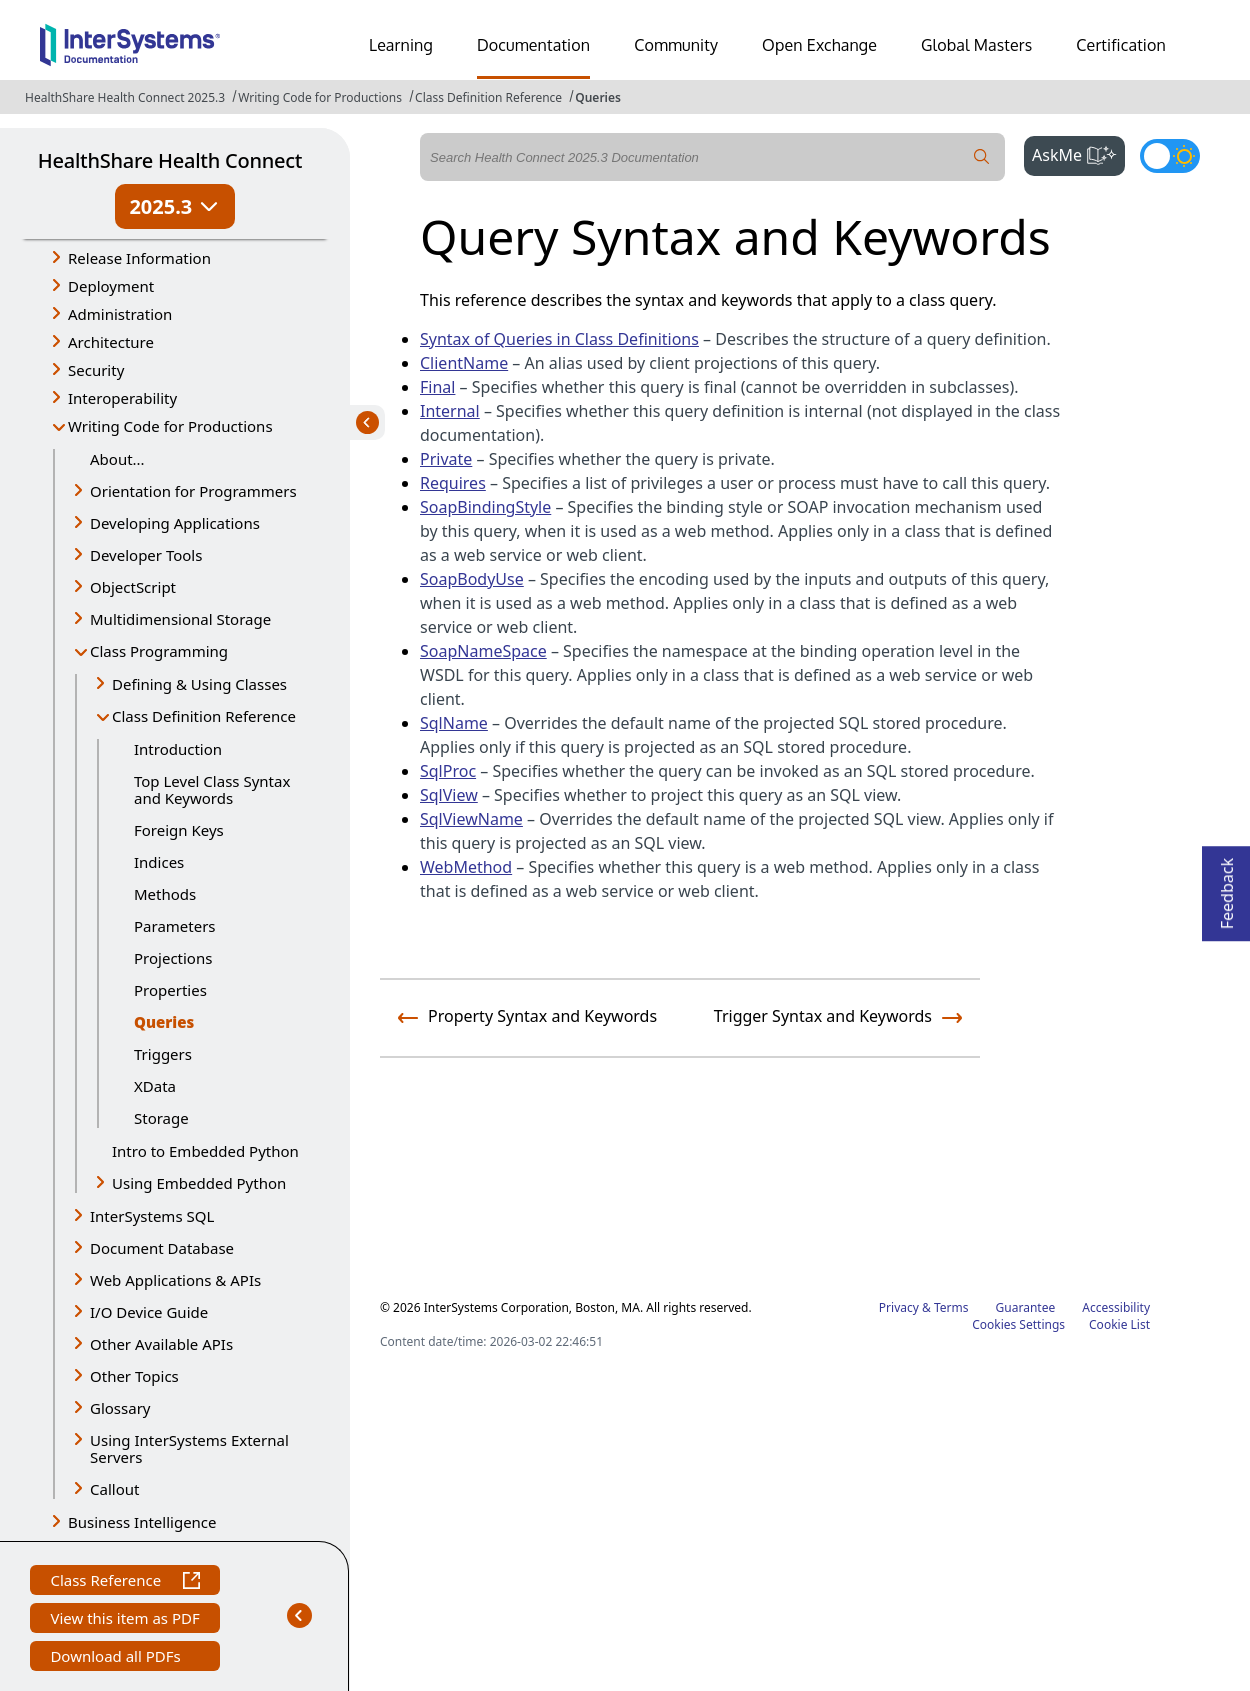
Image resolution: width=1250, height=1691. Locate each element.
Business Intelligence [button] (142, 1522)
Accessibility (1116, 1307)
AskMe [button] (1078, 153)
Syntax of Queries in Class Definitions (559, 339)
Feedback (1227, 887)
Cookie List (1119, 1324)
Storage (161, 1118)
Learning (401, 45)
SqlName (454, 723)
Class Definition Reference (488, 97)
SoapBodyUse (472, 579)
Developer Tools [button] (146, 555)
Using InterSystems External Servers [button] (189, 1448)
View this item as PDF (124, 1620)
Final (437, 387)
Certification (1121, 45)
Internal (450, 411)
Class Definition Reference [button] (204, 716)
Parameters (175, 926)
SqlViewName (471, 819)
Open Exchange (819, 45)
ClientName (464, 363)
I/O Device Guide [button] (149, 1312)
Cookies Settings (1018, 1325)
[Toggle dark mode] (1170, 156)
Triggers (163, 1054)
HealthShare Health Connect (170, 160)
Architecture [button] (111, 342)
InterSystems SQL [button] (152, 1216)
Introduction (178, 749)
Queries (598, 97)
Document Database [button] (162, 1248)
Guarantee (1026, 1307)
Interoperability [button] (122, 398)
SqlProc (448, 771)
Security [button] (96, 370)
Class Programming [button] (159, 651)
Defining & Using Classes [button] (199, 684)
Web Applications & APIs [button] (175, 1280)
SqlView (449, 795)
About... (117, 459)
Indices (159, 862)
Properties (170, 990)
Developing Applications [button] (175, 523)
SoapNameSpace (483, 651)
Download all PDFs (117, 1658)
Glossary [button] (120, 1408)
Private (446, 459)
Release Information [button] (139, 258)
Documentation (533, 45)
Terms (951, 1307)
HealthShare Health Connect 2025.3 (125, 97)
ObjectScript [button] (133, 587)
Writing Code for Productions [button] (170, 426)
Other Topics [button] (134, 1376)
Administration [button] (120, 314)
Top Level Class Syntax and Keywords (212, 789)
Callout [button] (114, 1489)
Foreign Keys (179, 830)
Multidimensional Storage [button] (180, 619)
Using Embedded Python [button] (199, 1183)
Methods (165, 894)
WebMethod (466, 867)
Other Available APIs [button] (161, 1344)
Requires (453, 483)
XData (155, 1086)
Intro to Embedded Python (205, 1151)
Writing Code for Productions (320, 97)
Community (676, 45)
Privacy (899, 1307)
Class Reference (124, 1582)
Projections (173, 958)
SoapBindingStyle (485, 507)
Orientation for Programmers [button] (193, 491)
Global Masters (976, 45)
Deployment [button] (111, 286)
